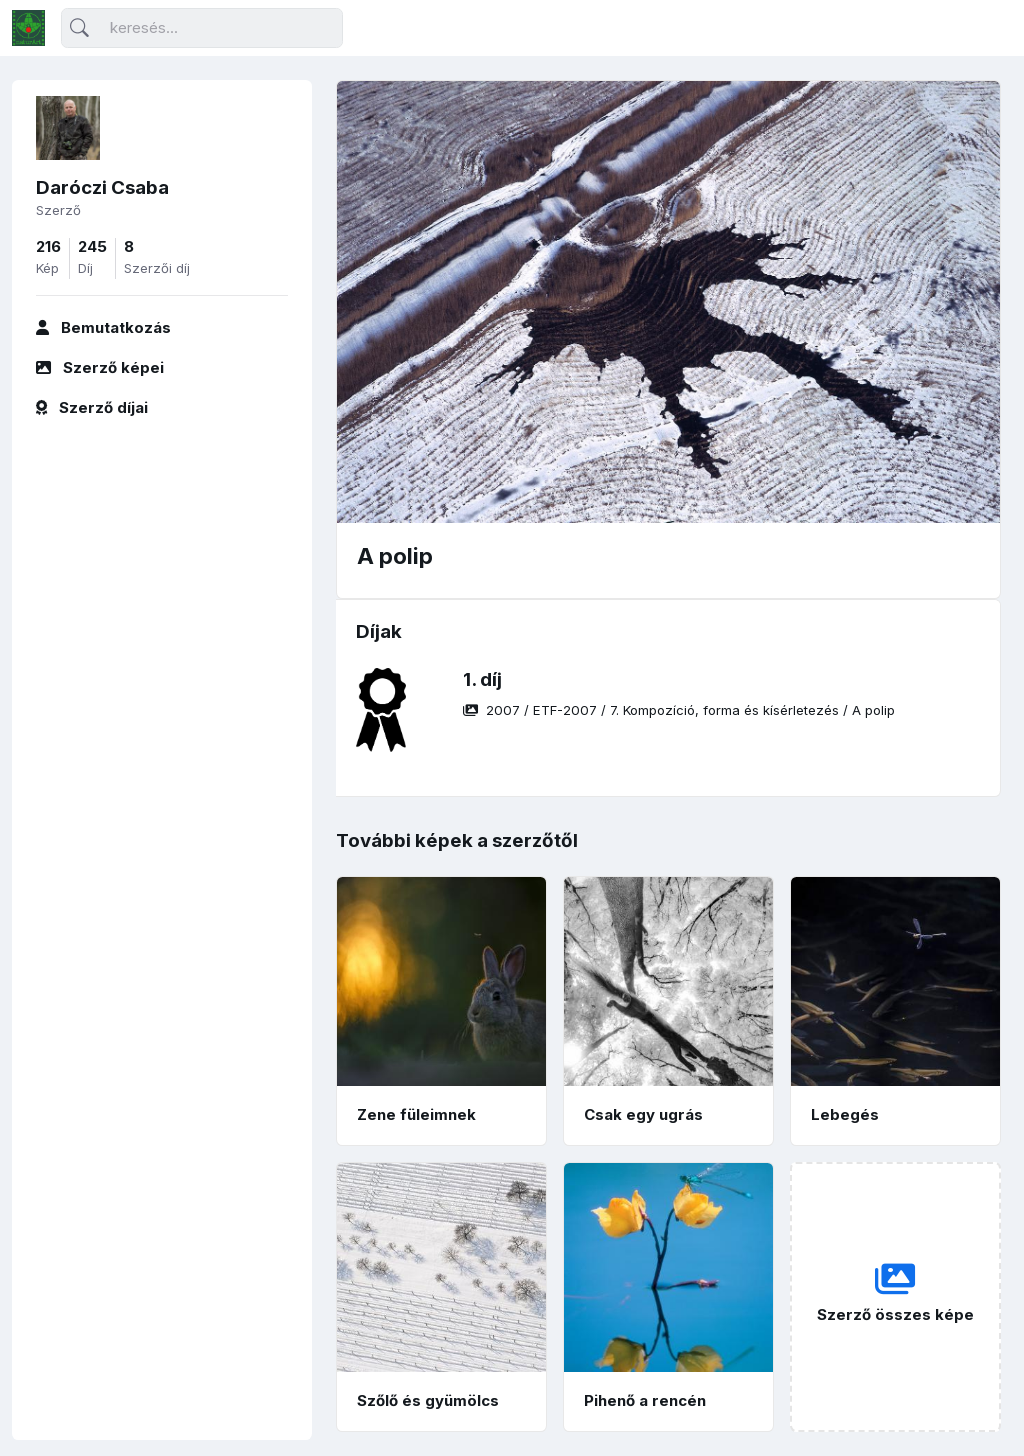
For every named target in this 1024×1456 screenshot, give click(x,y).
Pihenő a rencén (645, 1400)
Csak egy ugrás (643, 1114)
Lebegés (845, 1114)
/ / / (679, 710)
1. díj (482, 679)
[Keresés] (202, 28)
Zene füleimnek (416, 1114)
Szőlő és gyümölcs (428, 1400)
